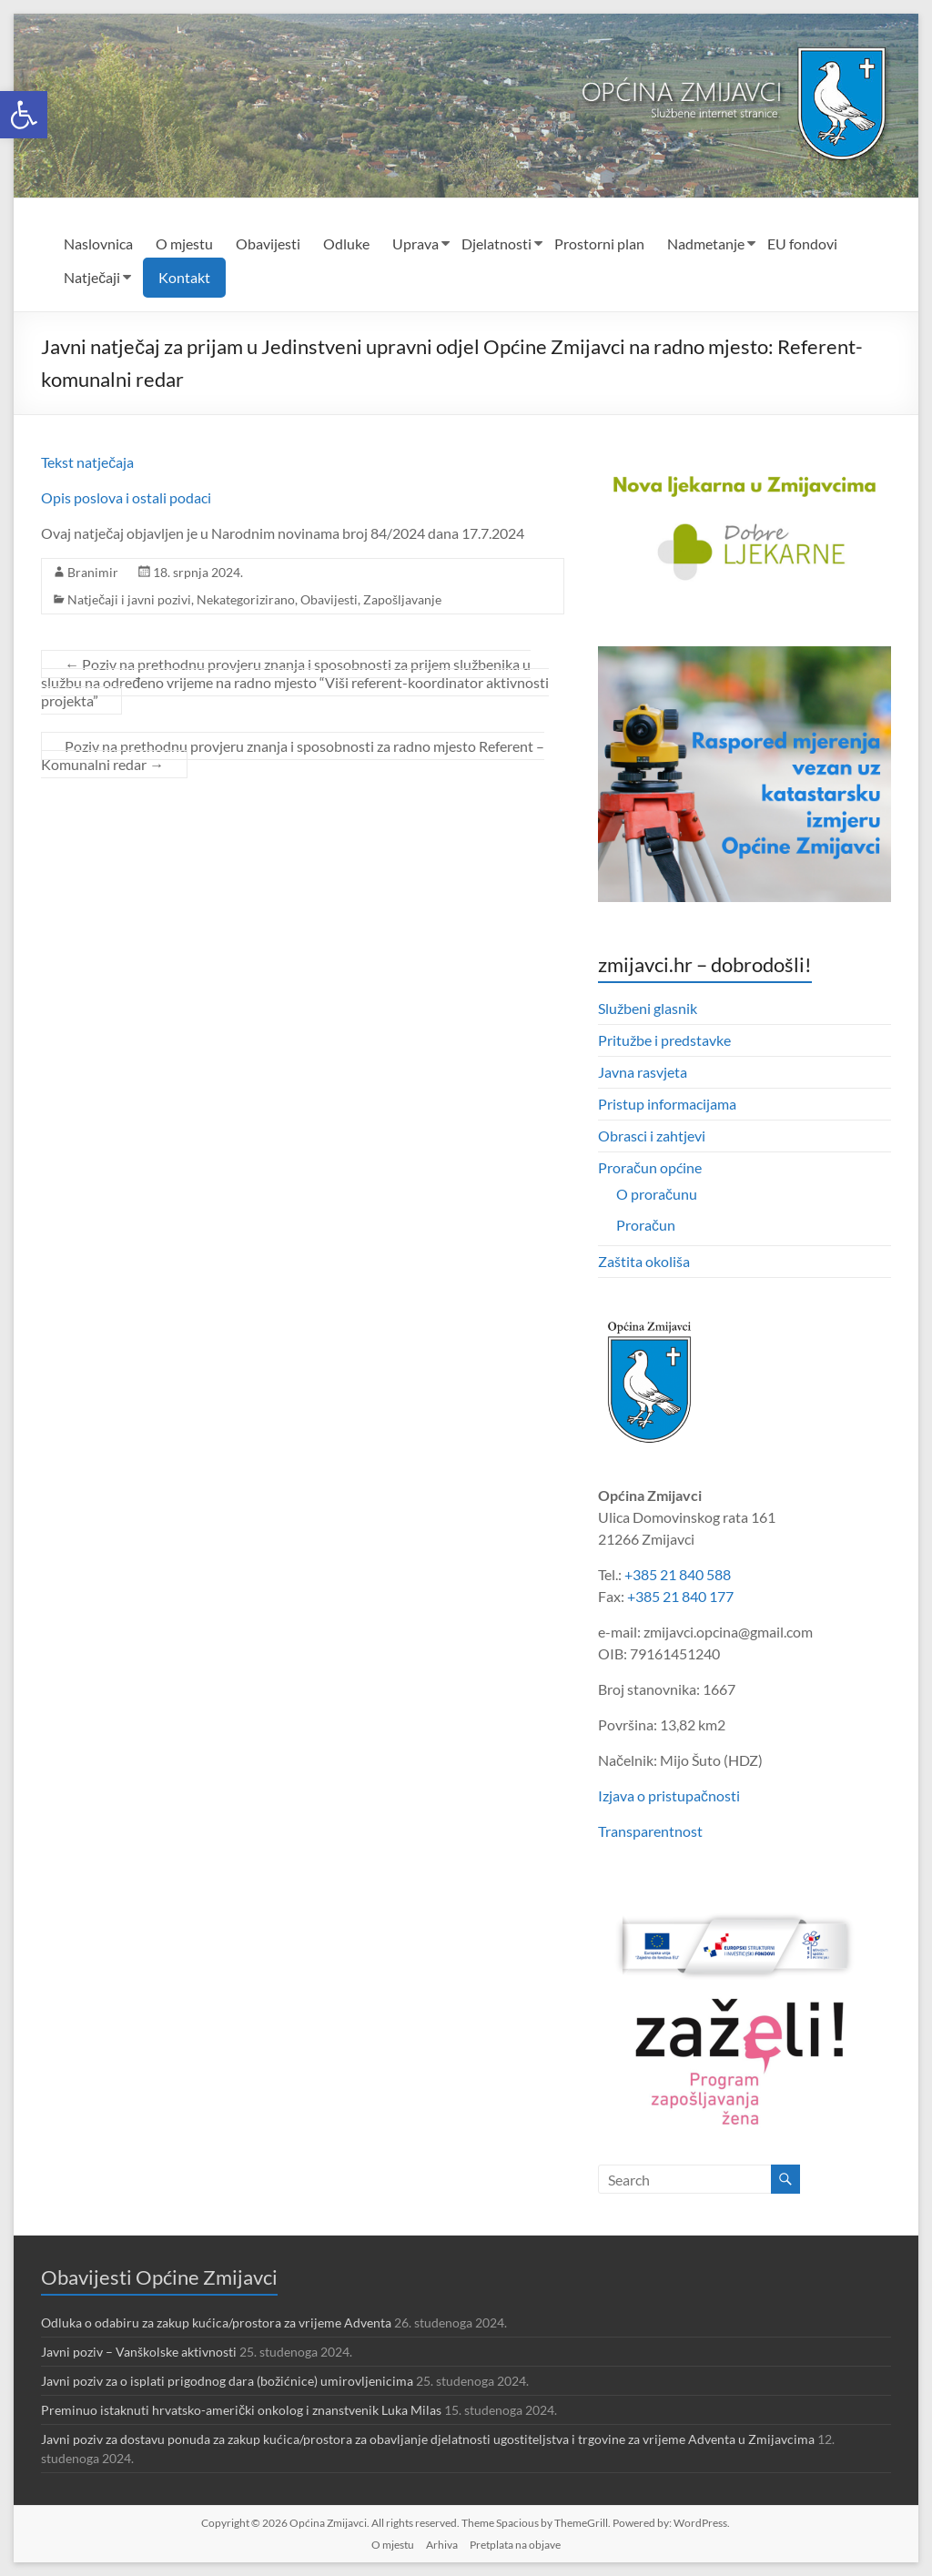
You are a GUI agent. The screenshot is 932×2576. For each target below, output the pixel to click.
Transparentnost (650, 1831)
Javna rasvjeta (642, 1071)
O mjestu (184, 243)
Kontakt (184, 277)
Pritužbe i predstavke (664, 1040)
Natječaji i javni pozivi (129, 599)
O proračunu (656, 1193)
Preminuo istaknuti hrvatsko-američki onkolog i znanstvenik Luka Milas (241, 2410)
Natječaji (92, 277)
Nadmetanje (706, 243)
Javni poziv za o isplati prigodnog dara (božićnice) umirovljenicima (227, 2380)
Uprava (415, 243)
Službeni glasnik (647, 1008)
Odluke (346, 243)
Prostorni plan (599, 243)
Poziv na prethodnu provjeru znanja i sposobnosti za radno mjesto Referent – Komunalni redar (292, 755)
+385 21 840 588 (677, 1574)
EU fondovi (802, 243)
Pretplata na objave (515, 2544)
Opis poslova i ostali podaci (126, 497)
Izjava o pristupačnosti (669, 1795)
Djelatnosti (496, 243)
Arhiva (442, 2544)
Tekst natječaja (89, 462)
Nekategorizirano (246, 599)
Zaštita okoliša (644, 1261)
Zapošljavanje (402, 599)
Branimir (92, 572)
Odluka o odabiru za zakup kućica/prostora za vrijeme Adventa (216, 2322)
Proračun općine (650, 1167)
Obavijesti (268, 243)
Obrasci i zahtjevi (651, 1135)
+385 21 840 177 (680, 1596)
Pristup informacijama (667, 1103)
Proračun (645, 1224)
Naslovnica (98, 243)
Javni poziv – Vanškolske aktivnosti (139, 2351)
